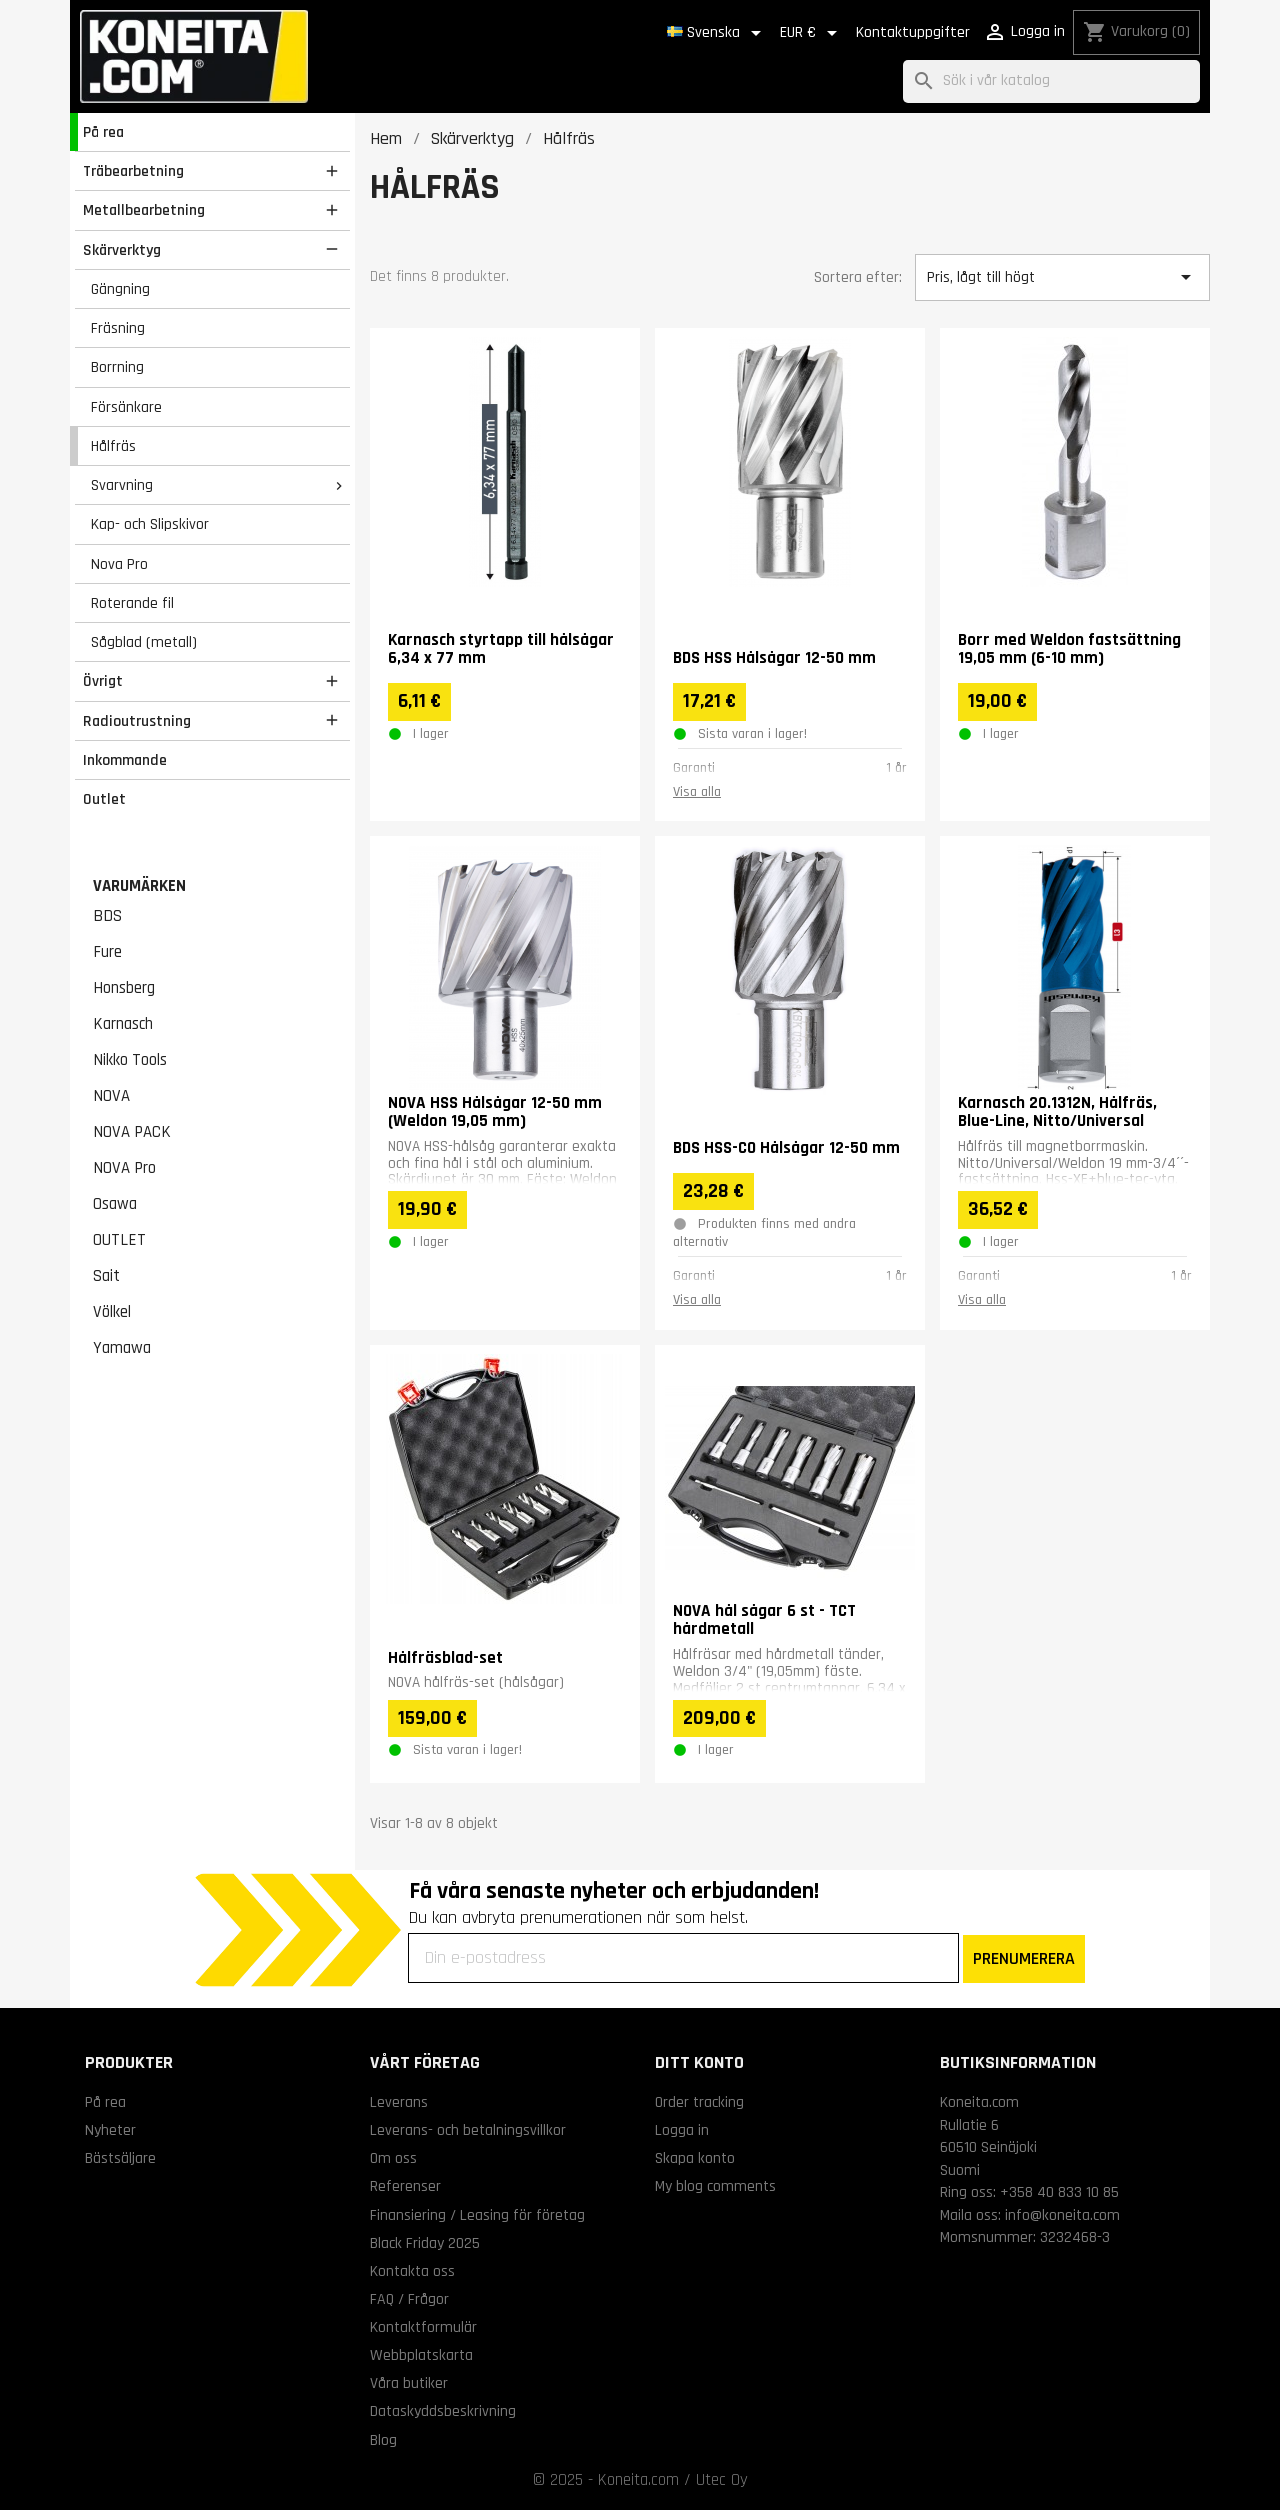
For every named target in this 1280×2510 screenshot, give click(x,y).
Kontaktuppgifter (913, 32)
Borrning (117, 367)
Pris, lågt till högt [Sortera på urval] (1062, 277)
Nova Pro (119, 564)
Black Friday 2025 (425, 2243)
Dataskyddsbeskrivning (443, 2411)
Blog (383, 2440)
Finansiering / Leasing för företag (477, 2215)
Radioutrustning (137, 721)
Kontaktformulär (423, 2327)
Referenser (405, 2186)
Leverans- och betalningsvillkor (468, 2130)
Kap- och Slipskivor (150, 524)
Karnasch (123, 1024)
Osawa (115, 1204)
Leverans (399, 2102)
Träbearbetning (133, 171)
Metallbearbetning (144, 210)
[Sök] (1051, 81)
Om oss (393, 2158)
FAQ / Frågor (409, 2299)
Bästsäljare (120, 2158)
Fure (107, 952)
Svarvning (122, 485)
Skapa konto (695, 2158)
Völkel (112, 1312)
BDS (107, 916)
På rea (103, 132)
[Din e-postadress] (683, 1958)
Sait (106, 1276)
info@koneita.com (1062, 2215)
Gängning (120, 289)
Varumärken (139, 886)
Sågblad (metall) (144, 642)
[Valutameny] (812, 33)
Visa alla (697, 792)
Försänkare (126, 407)
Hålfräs (113, 446)
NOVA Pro (124, 1168)
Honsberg (124, 988)
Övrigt (103, 681)
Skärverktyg (122, 250)
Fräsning (118, 328)
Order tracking (699, 2102)
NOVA (111, 1096)
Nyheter (110, 2130)
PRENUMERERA (1024, 1958)
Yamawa (122, 1348)
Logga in (682, 2130)
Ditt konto (699, 2062)
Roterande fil (132, 603)
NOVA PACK (132, 1132)
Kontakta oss (412, 2271)
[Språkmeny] (717, 33)
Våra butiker (409, 2383)
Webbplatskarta (421, 2355)
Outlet (104, 799)
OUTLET (119, 1240)
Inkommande (125, 760)
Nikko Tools (130, 1060)
